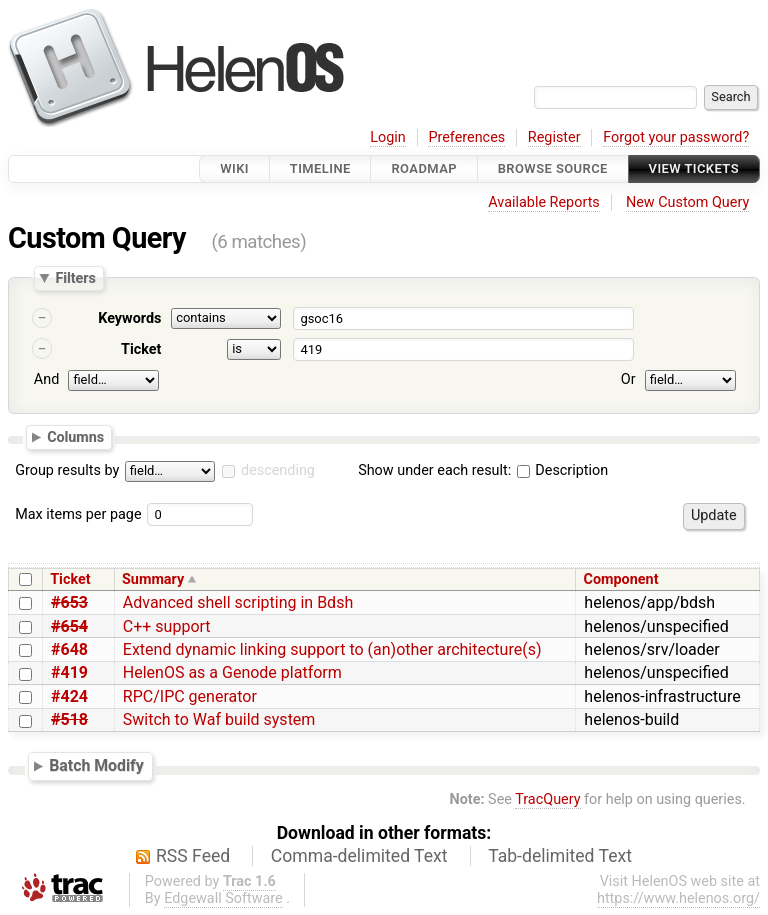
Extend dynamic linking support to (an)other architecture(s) (332, 649)
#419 (69, 672)
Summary (153, 579)
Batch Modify (96, 765)
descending (278, 470)
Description (562, 470)
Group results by (67, 470)
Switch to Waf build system (219, 719)
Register (554, 137)
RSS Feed (193, 856)
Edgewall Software (223, 898)
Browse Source (553, 168)
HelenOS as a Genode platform (232, 672)
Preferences (466, 137)
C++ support (167, 626)
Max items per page (78, 514)
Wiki (234, 168)
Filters (75, 278)
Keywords (129, 318)
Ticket (141, 349)
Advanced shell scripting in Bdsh (238, 602)
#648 (69, 649)
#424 (69, 696)
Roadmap (424, 168)
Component (621, 579)
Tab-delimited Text (560, 856)
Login (388, 137)
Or (628, 379)
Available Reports (544, 202)
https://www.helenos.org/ (678, 898)
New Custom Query (687, 202)
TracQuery (547, 799)
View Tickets (694, 168)
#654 (69, 626)
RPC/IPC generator (190, 696)
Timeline (320, 168)
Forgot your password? (676, 137)
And (46, 379)
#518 (69, 719)
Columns (75, 436)
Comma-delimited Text (359, 856)
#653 (69, 602)
